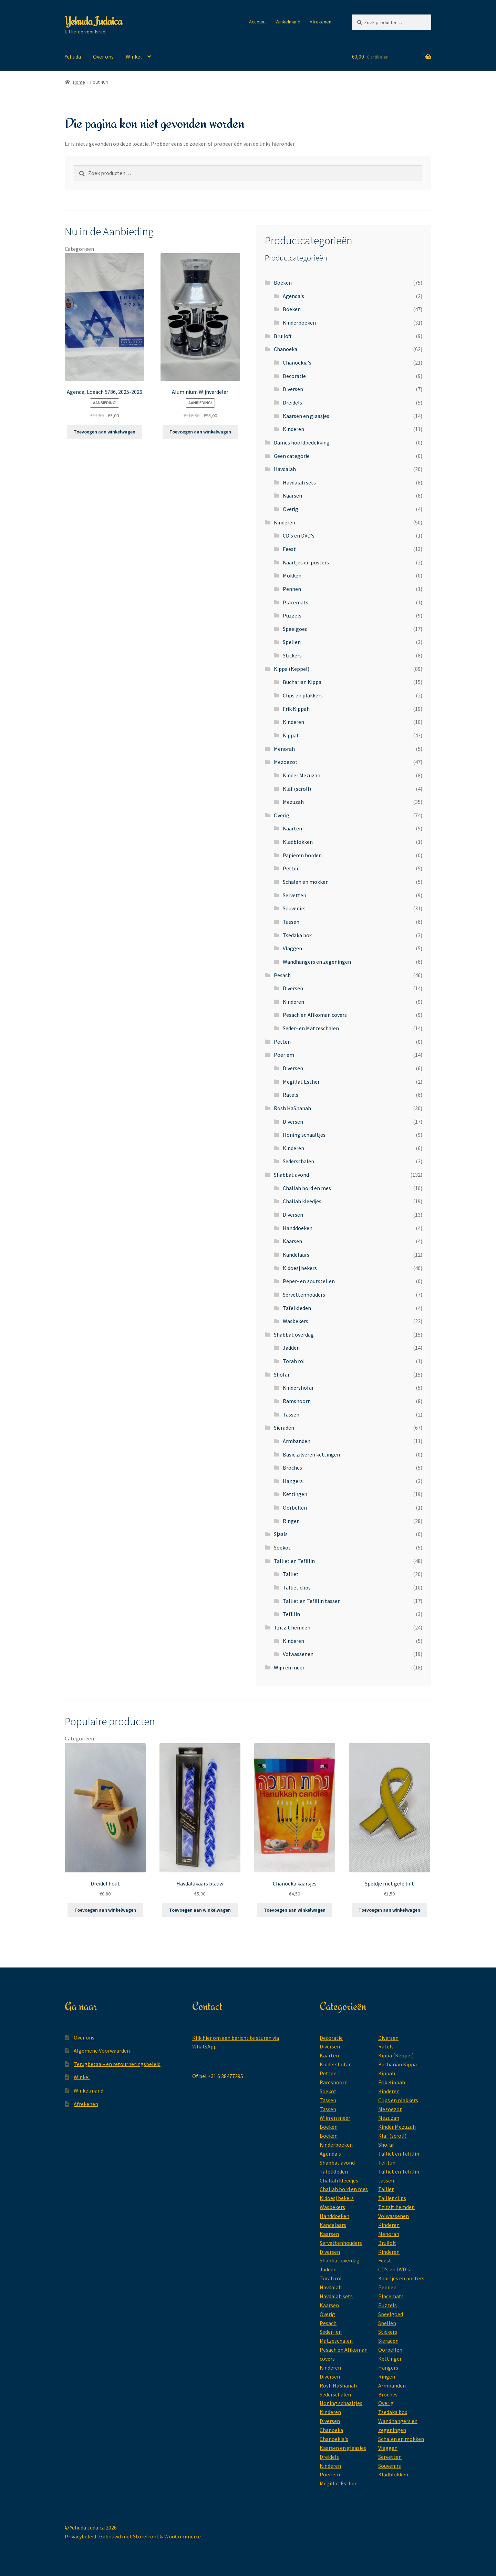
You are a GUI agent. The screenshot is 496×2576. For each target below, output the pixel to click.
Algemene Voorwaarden (102, 2050)
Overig (290, 508)
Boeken (283, 282)
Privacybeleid (80, 2536)
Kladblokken (298, 841)
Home (79, 82)
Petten (291, 868)
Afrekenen (320, 22)
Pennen (292, 588)
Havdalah (285, 469)
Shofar (282, 1374)
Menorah (284, 748)
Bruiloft (283, 336)
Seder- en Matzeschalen (311, 1028)
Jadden (291, 1347)
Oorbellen (295, 1507)
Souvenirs (294, 908)
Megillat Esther (301, 1081)
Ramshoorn (297, 1401)
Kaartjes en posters (306, 562)
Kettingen (295, 1494)
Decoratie (294, 375)
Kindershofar (298, 1387)
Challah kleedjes (302, 1201)
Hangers (293, 1481)
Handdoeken (297, 1228)
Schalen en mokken (306, 881)
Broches (292, 1467)
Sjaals (281, 1534)
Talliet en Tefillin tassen (312, 1600)
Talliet (291, 1574)
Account (257, 22)
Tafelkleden (297, 1308)
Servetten (294, 895)
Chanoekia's (297, 362)
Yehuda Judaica (93, 21)
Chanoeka (285, 349)
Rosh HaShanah (292, 1108)
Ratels (290, 1094)
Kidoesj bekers (300, 1268)
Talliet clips (297, 1587)
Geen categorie (292, 455)
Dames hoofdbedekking (302, 442)
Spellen (292, 641)
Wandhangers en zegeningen (317, 961)
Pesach (282, 975)
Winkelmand (288, 22)
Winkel (134, 56)
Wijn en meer (289, 1667)
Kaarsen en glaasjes (306, 415)
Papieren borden (302, 855)
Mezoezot (286, 761)
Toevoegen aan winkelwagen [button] (104, 432)
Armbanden (296, 1441)
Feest (289, 548)
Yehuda (73, 56)
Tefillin (291, 1614)
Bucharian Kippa (302, 681)
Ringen (291, 1520)
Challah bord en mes (307, 1188)
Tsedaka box (297, 935)
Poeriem (284, 1054)
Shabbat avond (291, 1174)
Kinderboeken (299, 322)
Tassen (291, 921)
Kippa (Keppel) (291, 668)
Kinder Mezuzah (301, 775)
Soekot (282, 1547)
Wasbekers (295, 1321)
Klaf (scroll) (297, 788)
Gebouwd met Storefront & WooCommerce (150, 2536)
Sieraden (284, 1427)
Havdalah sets (299, 482)
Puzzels (292, 615)
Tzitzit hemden (292, 1627)
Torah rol (294, 1361)
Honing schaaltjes (304, 1134)
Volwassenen (298, 1653)
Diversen (293, 389)
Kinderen (293, 429)
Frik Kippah (296, 708)
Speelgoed (295, 628)
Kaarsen (292, 495)
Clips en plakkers (303, 695)
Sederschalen (298, 1161)
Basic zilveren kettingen (311, 1454)
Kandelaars (296, 1254)
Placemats (295, 602)
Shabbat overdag (294, 1334)
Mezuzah (293, 801)
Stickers (292, 655)
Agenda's (293, 296)
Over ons (103, 56)
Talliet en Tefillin (294, 1560)
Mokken (292, 575)
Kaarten (292, 828)
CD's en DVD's (298, 535)
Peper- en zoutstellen (309, 1281)
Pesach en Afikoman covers (315, 1014)
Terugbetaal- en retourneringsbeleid (117, 2064)
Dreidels (292, 402)
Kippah (291, 735)
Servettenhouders (304, 1294)
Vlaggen (292, 948)
